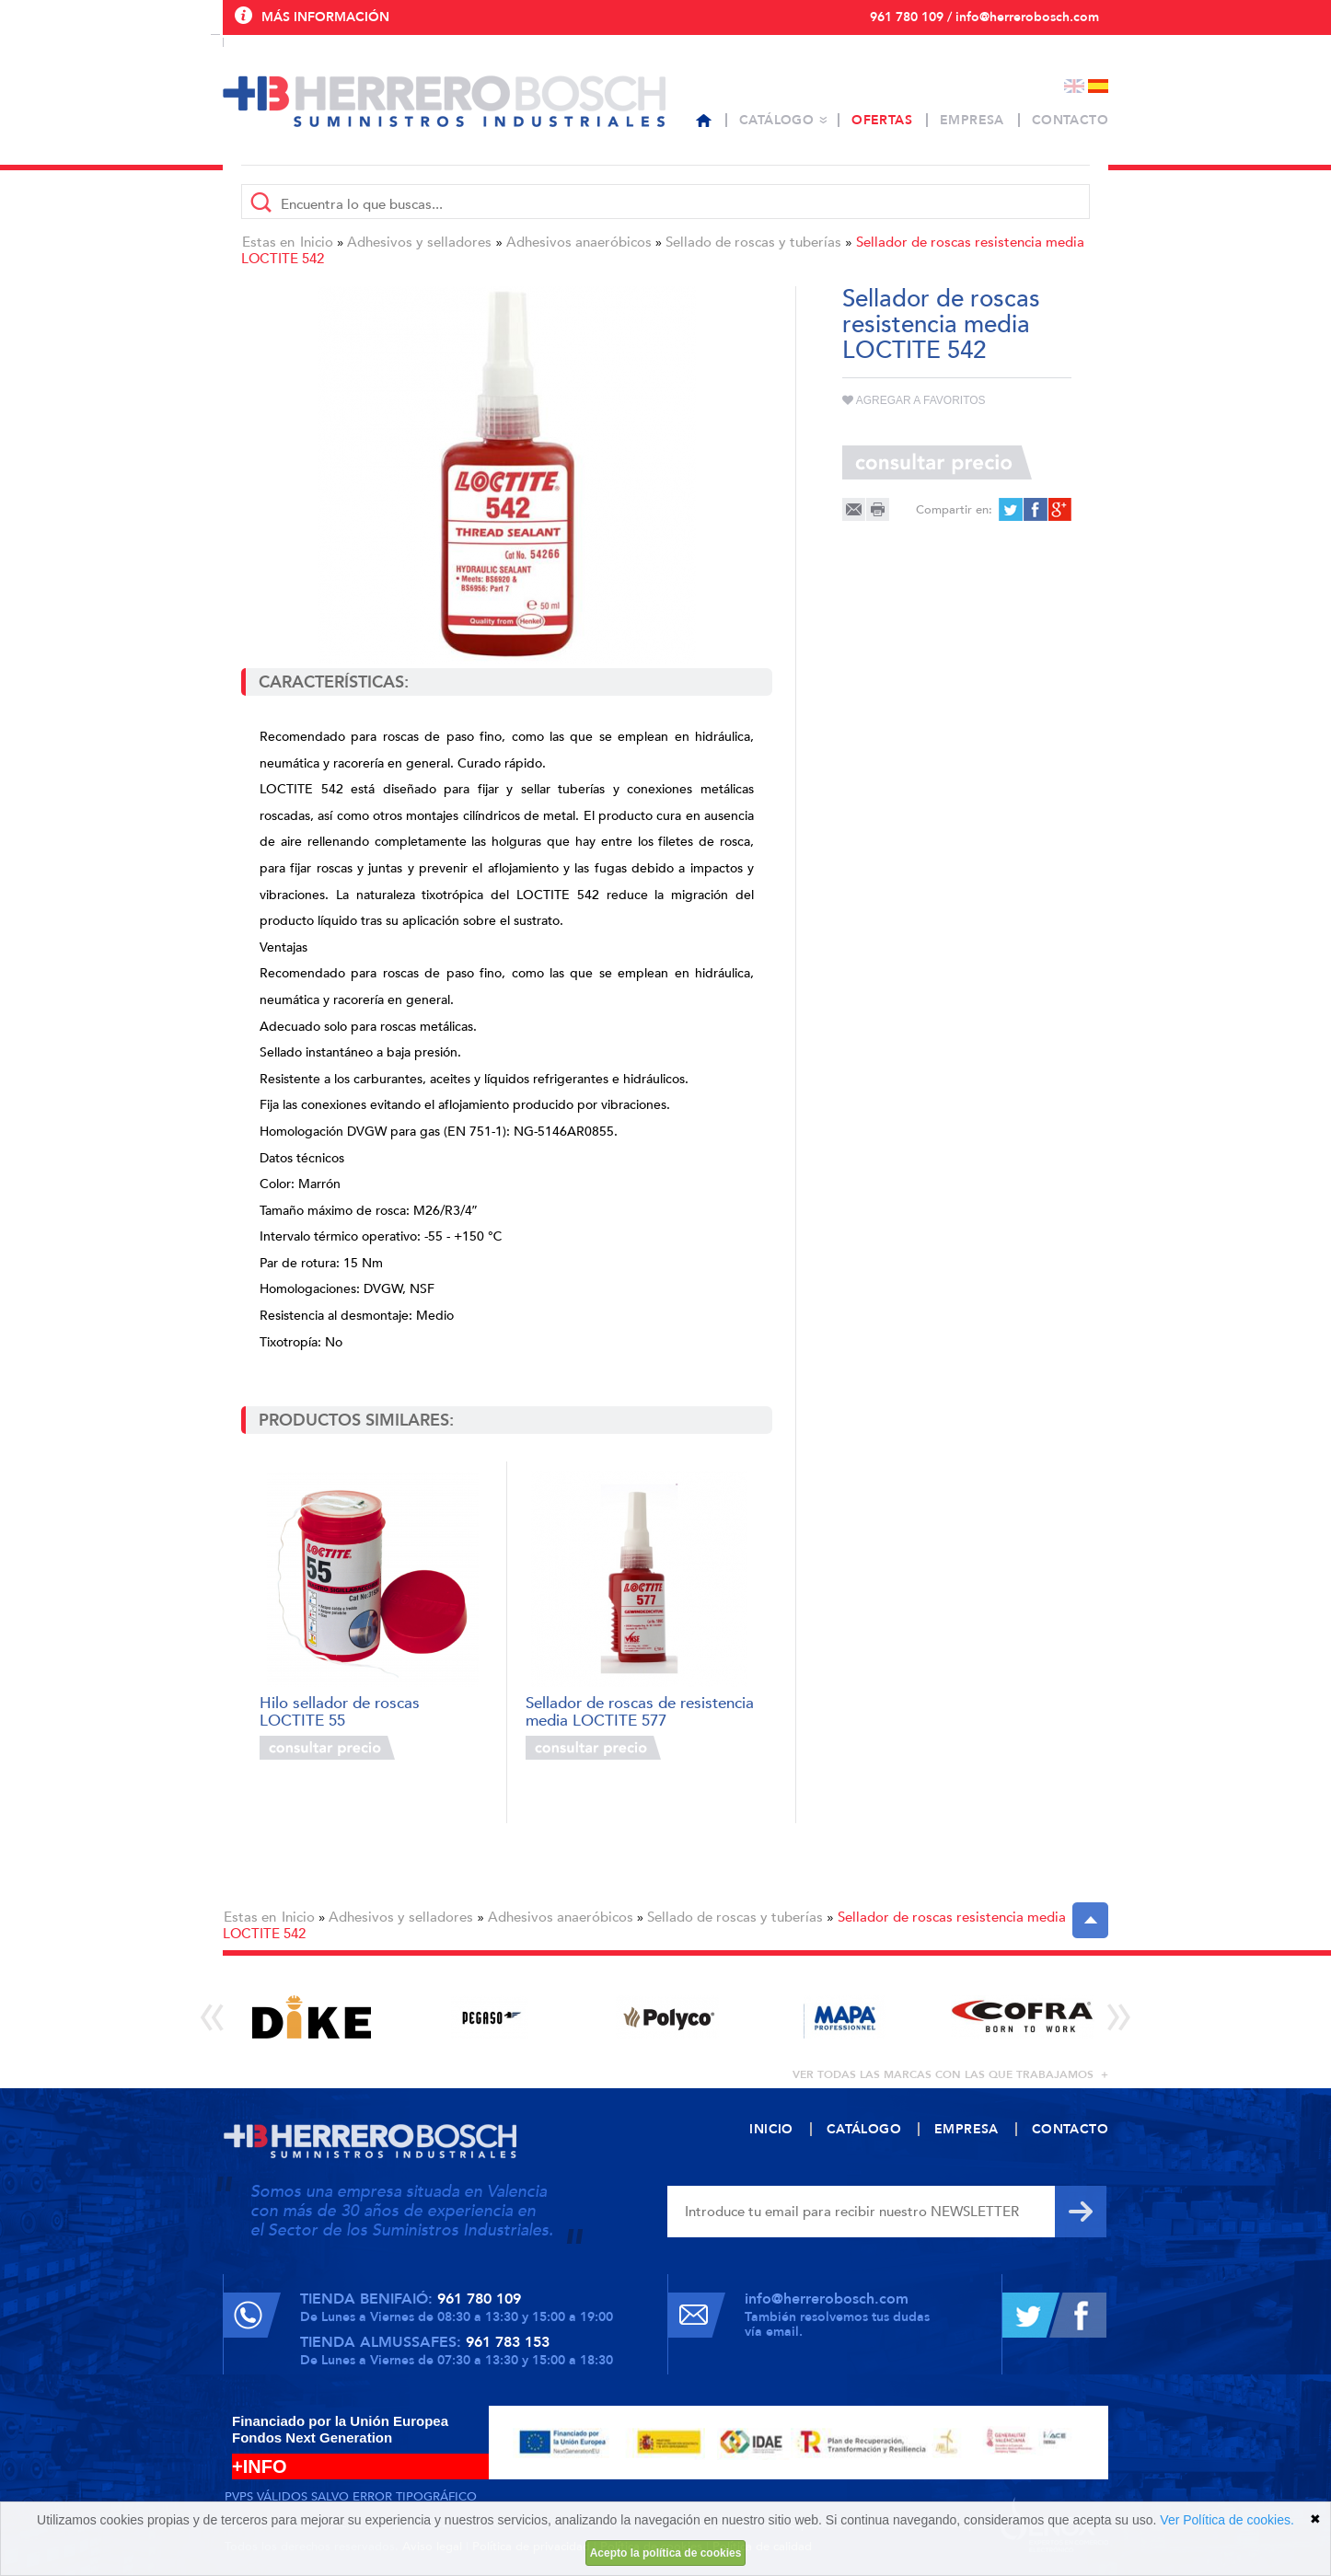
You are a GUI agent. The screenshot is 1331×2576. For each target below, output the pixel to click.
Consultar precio (327, 1748)
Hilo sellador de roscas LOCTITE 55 (340, 1710)
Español (1098, 86)
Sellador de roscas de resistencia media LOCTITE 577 (640, 1710)
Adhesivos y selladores (419, 242)
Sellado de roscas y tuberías (753, 242)
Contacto (1070, 120)
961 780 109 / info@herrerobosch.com (984, 17)
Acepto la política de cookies (666, 2553)
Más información (325, 17)
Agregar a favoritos (914, 400)
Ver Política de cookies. (1227, 2519)
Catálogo (776, 120)
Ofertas (881, 120)
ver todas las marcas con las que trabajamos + (950, 2074)
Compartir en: (954, 510)
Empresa (972, 120)
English (1074, 86)
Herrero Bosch (444, 101)
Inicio (316, 242)
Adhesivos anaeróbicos (579, 242)
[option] (311, 2017)
